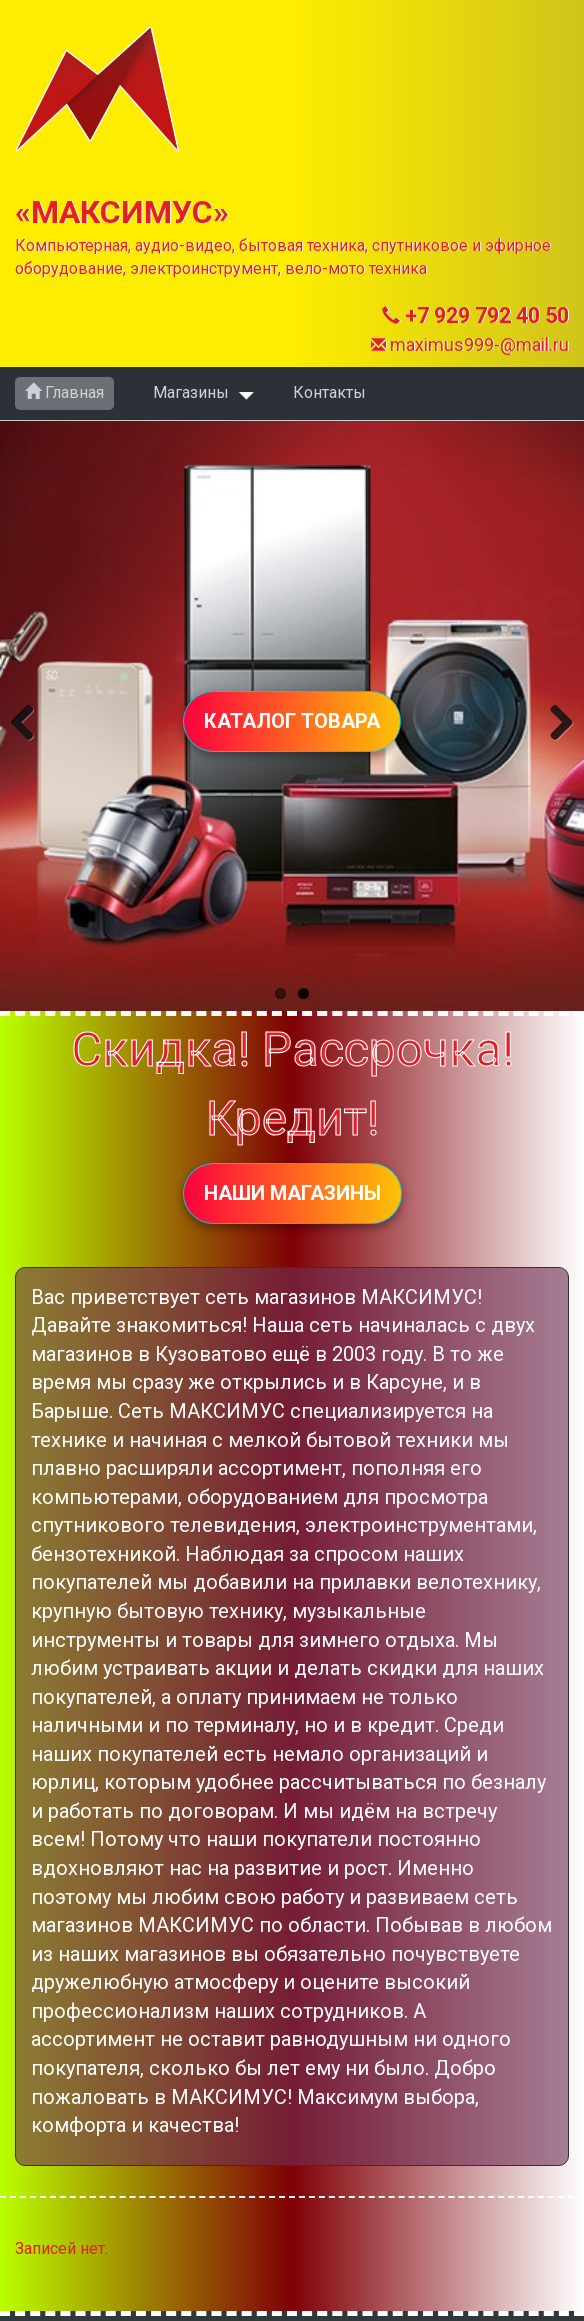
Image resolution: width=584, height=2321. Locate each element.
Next (551, 718)
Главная (64, 392)
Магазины (191, 392)
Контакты (329, 392)
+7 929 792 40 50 (475, 315)
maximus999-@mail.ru (470, 344)
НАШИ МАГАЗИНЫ (292, 1193)
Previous (32, 718)
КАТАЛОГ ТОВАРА (292, 721)
